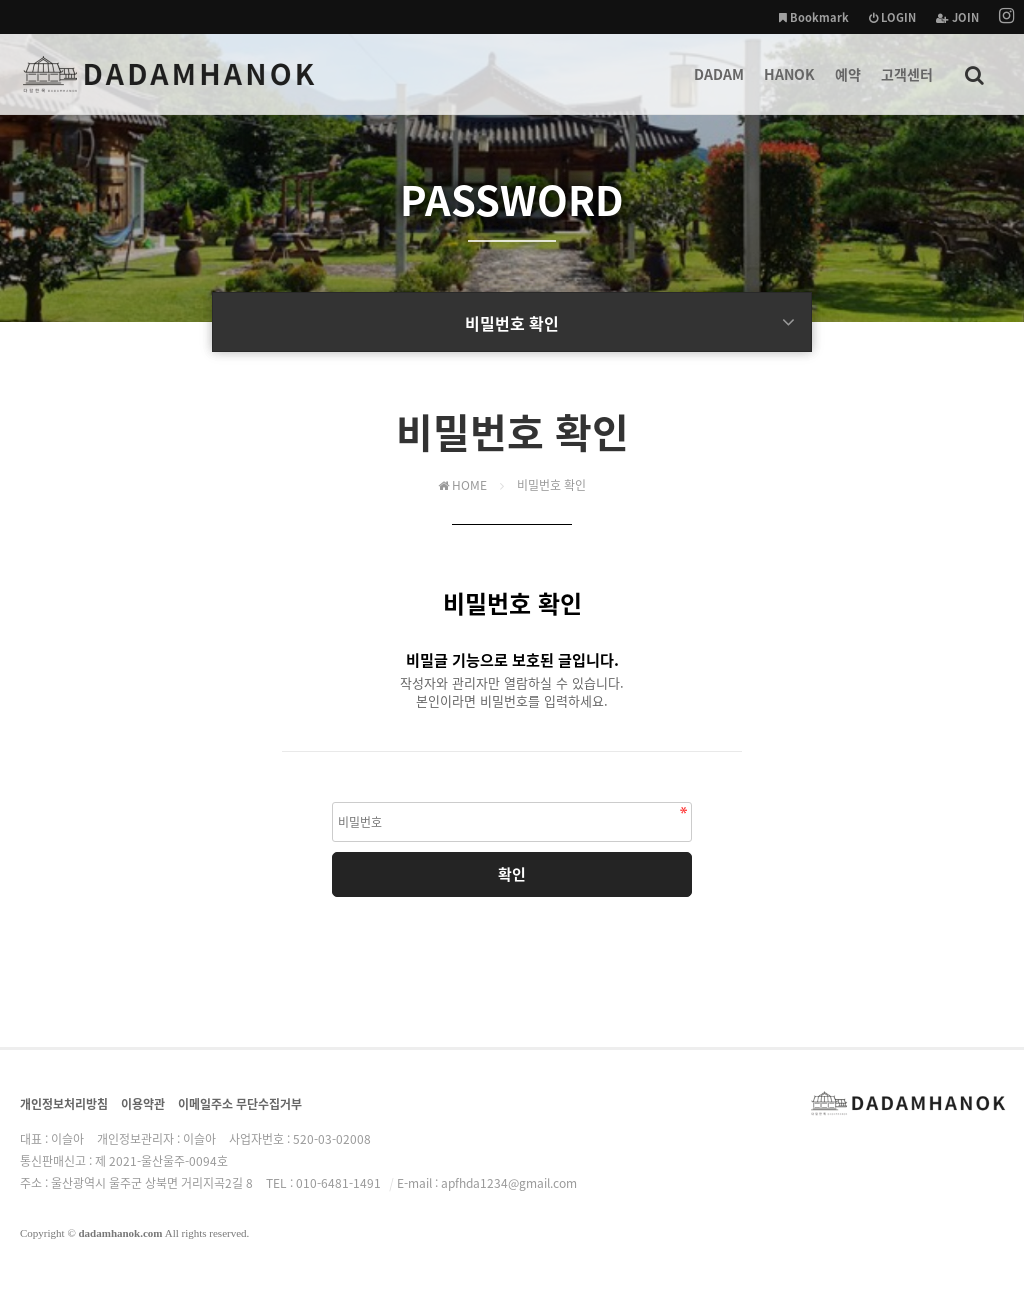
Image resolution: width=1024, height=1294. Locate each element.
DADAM (719, 89)
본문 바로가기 (0, 0)
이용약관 (143, 1104)
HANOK (789, 89)
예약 (848, 89)
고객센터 (907, 89)
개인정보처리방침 (64, 1104)
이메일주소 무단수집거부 (240, 1104)
